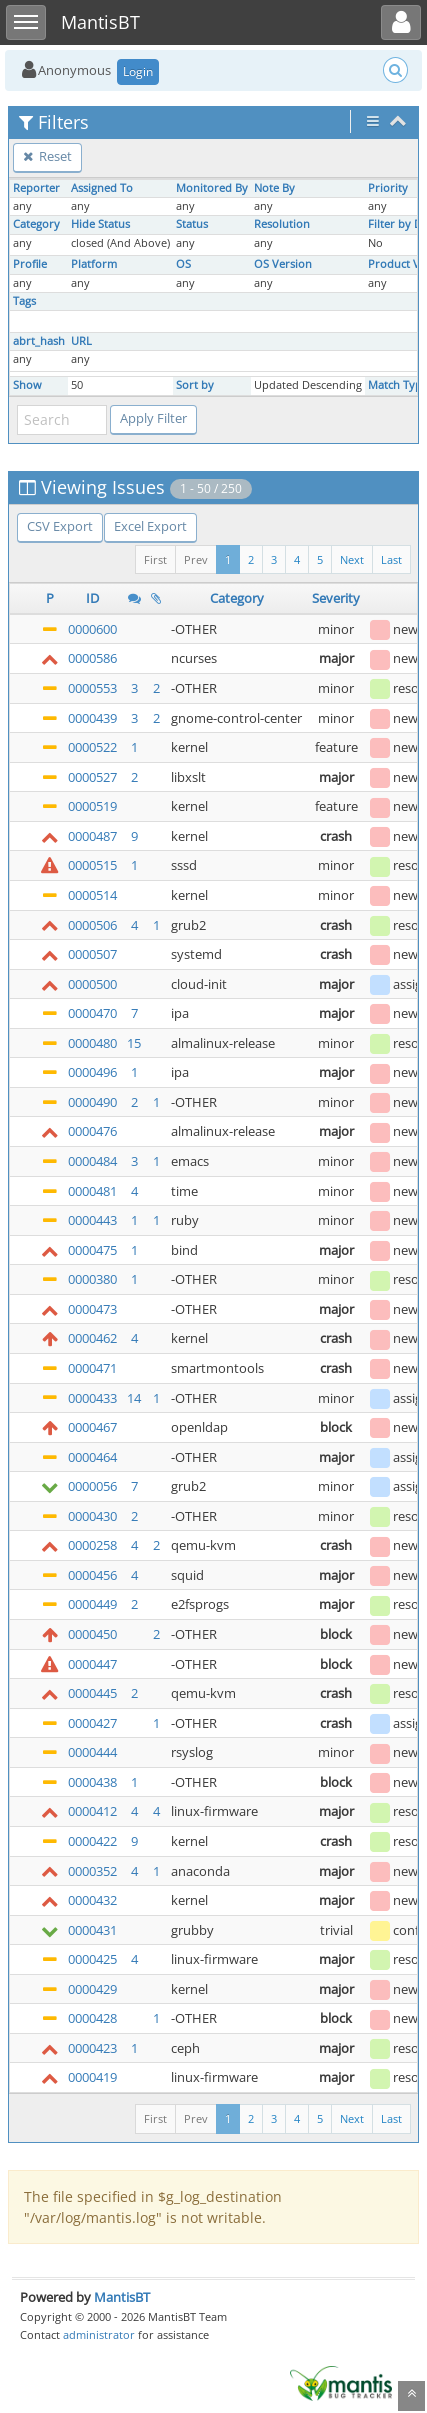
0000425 (92, 1959)
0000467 (92, 1427)
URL (81, 341)
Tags (24, 301)
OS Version (283, 264)
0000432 (92, 1900)
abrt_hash (39, 341)
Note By (274, 188)
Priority (388, 188)
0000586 (92, 658)
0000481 (92, 1191)
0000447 (92, 1664)
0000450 (92, 1634)
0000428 (92, 2018)
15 (134, 1043)
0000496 (92, 1072)
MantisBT (122, 2297)
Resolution (282, 224)
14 (134, 1398)
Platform (94, 264)
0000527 (92, 777)
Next (352, 559)
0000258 (92, 1545)
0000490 (92, 1102)
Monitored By (212, 188)
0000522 (92, 747)
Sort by (195, 385)
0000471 (92, 1368)
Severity (336, 598)
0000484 (92, 1161)
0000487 (92, 836)
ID (92, 598)
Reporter (36, 188)
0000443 (92, 1220)
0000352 (92, 1871)
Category (36, 224)
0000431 (92, 1930)
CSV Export (60, 526)
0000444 (92, 1752)
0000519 (92, 806)
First (155, 559)
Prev (196, 559)
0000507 (92, 954)
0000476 (92, 1131)
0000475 (92, 1250)
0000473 (92, 1309)
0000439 (92, 718)
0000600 (92, 629)
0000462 (92, 1338)
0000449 (92, 1604)
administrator (99, 2334)
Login (138, 71)
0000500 (92, 984)
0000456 (92, 1575)
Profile (30, 264)
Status (192, 224)
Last (391, 559)
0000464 (92, 1457)
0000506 (92, 925)
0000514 (92, 895)
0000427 (92, 1723)
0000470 (92, 1013)
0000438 (92, 1782)
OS (183, 264)
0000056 (92, 1486)
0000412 (92, 1811)
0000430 (92, 1516)
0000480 (92, 1043)
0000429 (92, 1989)
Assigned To (102, 188)
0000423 (92, 2048)
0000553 (92, 688)
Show (27, 385)
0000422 (92, 1841)
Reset (47, 156)
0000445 (92, 1693)
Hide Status (100, 224)
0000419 (92, 2077)
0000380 (92, 1279)
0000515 (92, 865)
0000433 (92, 1398)
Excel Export (150, 526)
